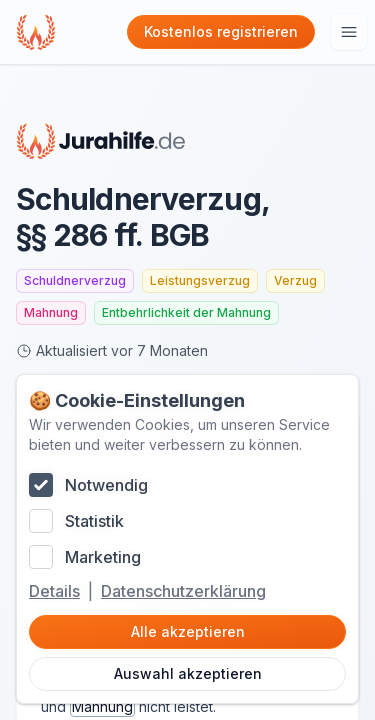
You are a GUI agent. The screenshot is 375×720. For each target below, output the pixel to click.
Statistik (94, 521)
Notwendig (106, 485)
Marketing (103, 557)
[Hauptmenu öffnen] (349, 32)
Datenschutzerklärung (183, 591)
